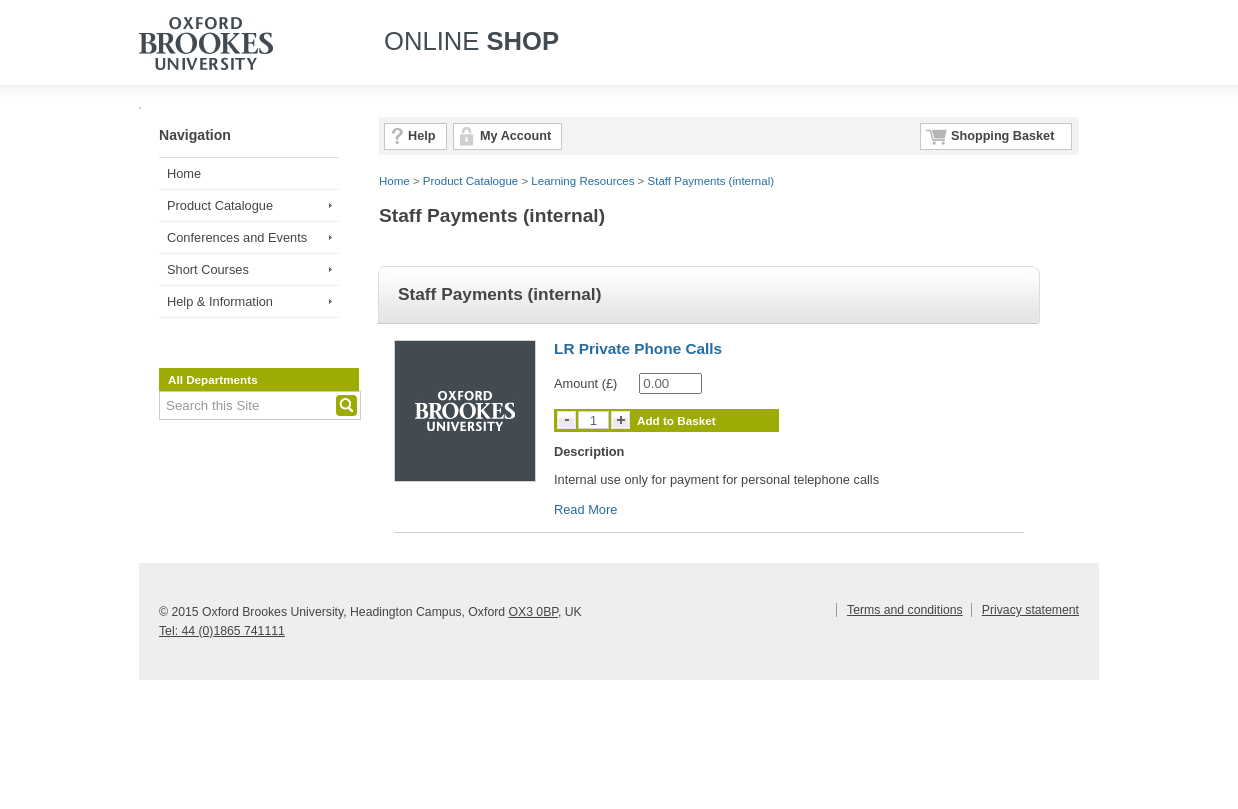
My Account (515, 136)
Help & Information (220, 301)
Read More (585, 509)
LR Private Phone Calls (638, 348)
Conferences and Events (237, 237)
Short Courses (208, 269)
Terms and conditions (905, 610)
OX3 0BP (532, 612)
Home (184, 173)
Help (421, 136)
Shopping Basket (1002, 136)
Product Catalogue (220, 205)
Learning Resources (582, 181)
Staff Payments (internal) (711, 181)
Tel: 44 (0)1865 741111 (222, 631)
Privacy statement (1030, 610)
